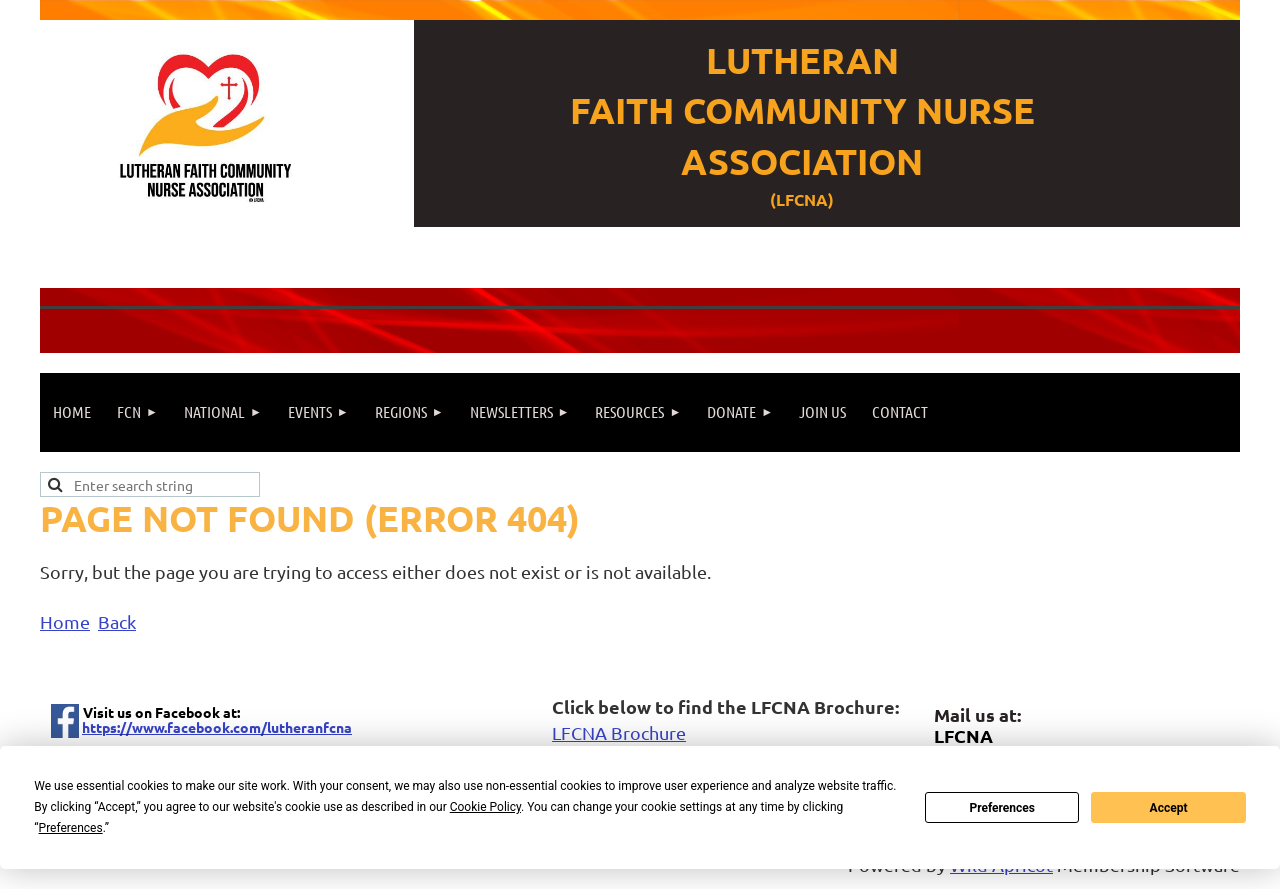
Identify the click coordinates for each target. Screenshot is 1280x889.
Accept (1169, 808)
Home (65, 621)
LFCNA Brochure (619, 732)
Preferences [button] (71, 828)
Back (117, 621)
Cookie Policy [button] (485, 807)
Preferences (1002, 808)
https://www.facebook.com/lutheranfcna (217, 727)
